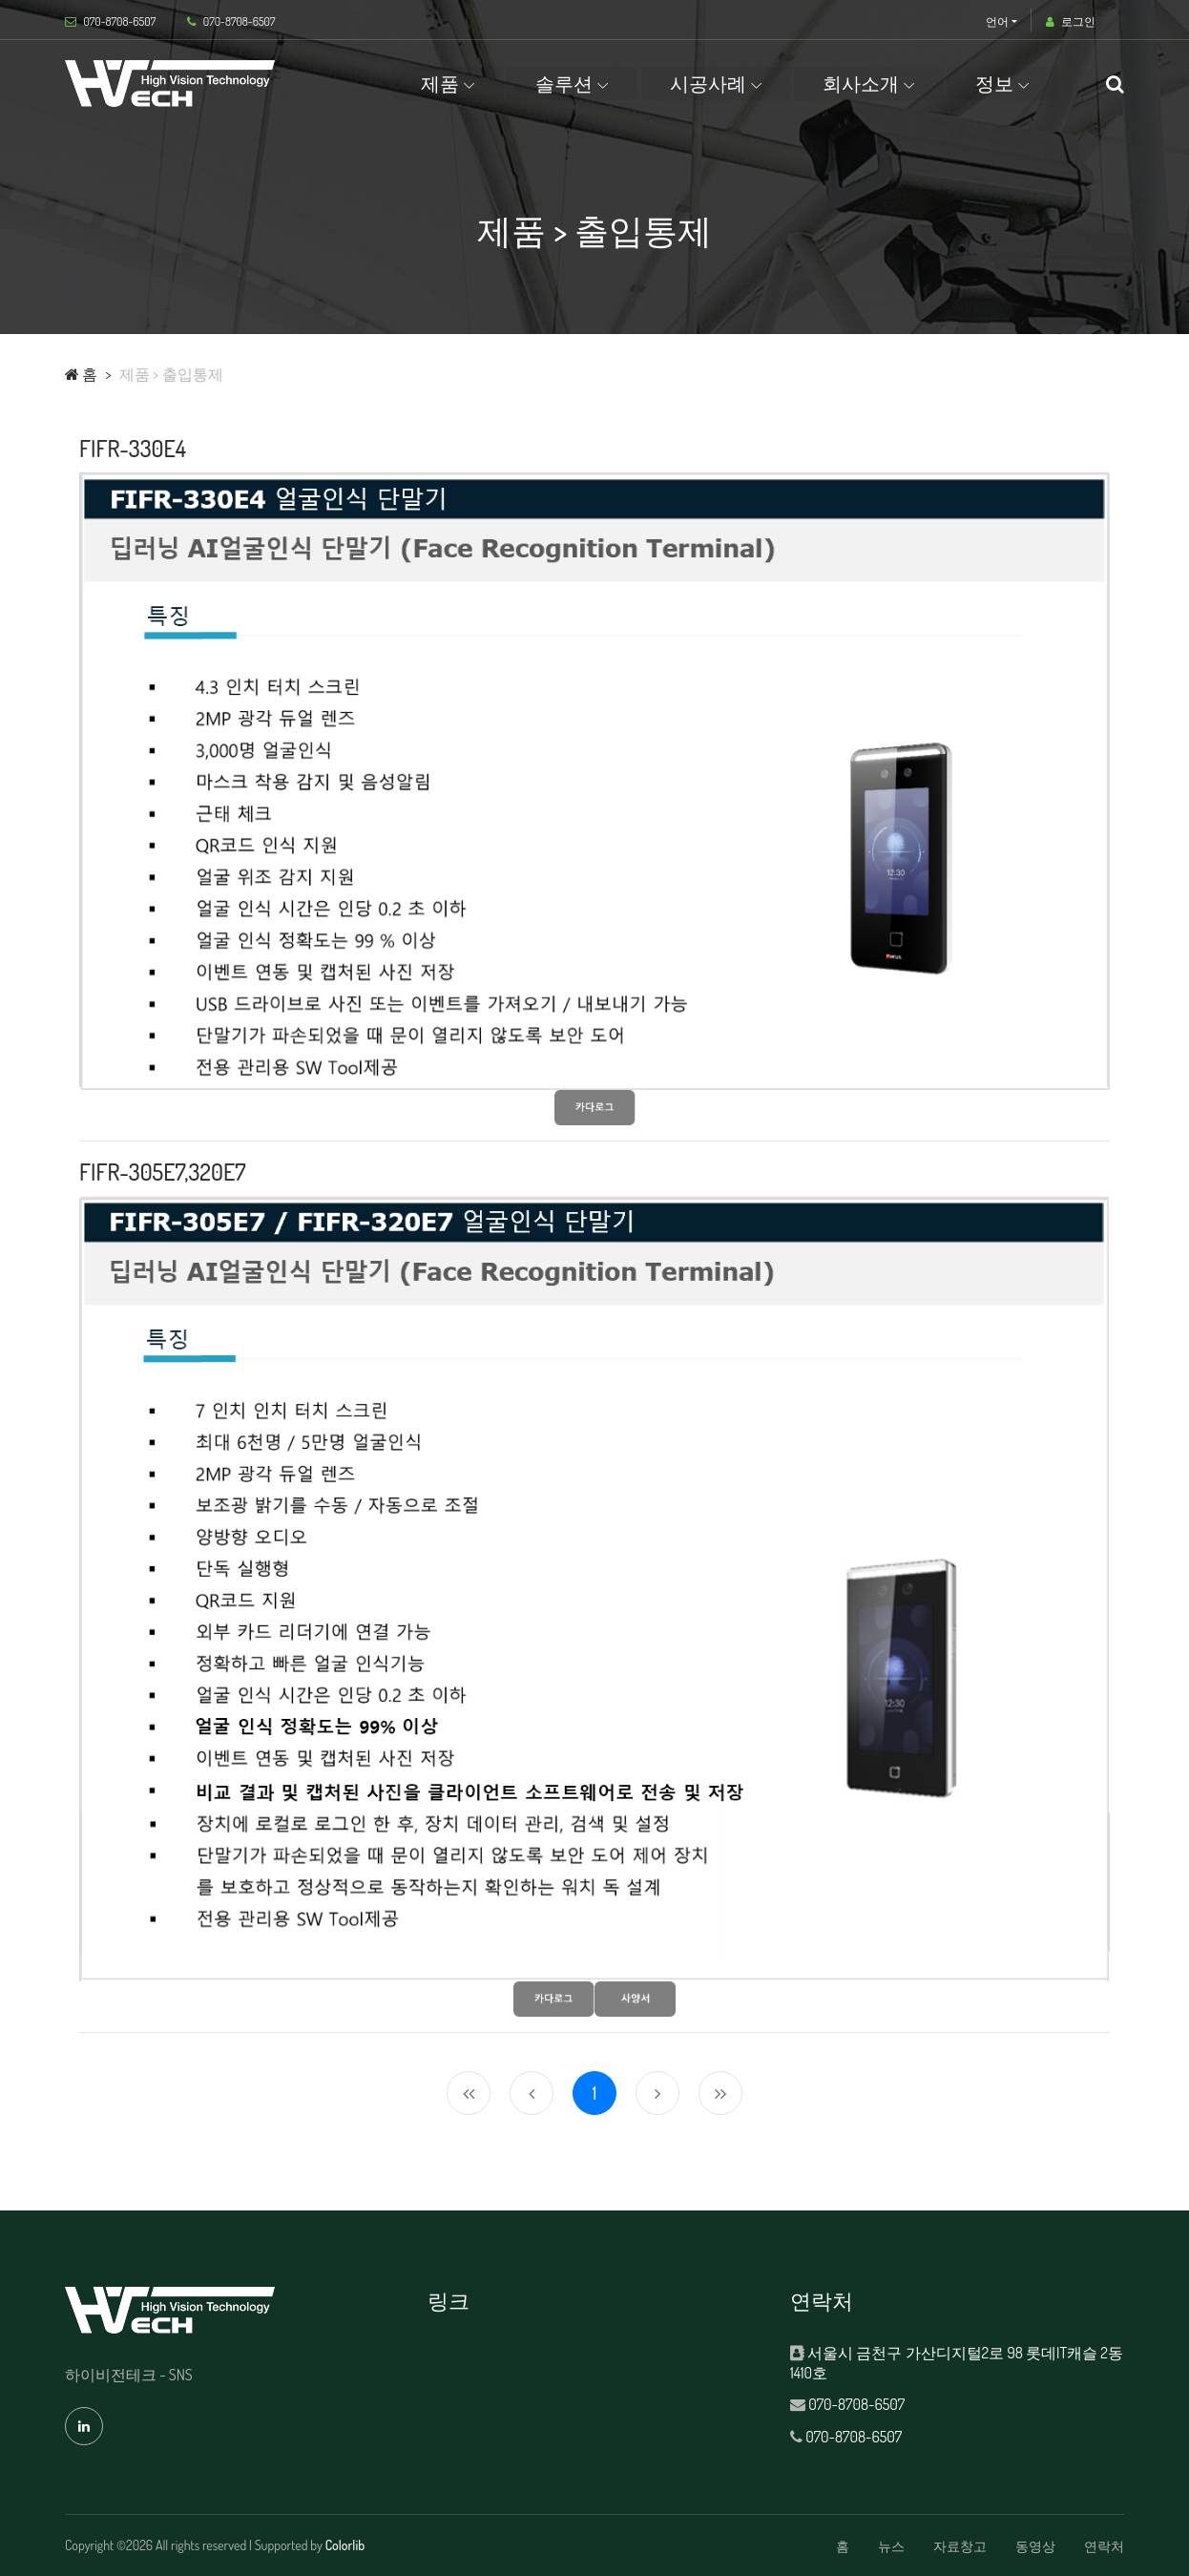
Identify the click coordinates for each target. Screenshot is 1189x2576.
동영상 (1035, 2546)
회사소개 (861, 83)
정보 (994, 83)
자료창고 (960, 2546)
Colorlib (345, 2545)
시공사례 (708, 83)
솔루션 (564, 83)
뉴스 (891, 2546)
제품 (440, 83)
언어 (997, 21)
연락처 (1104, 2546)
